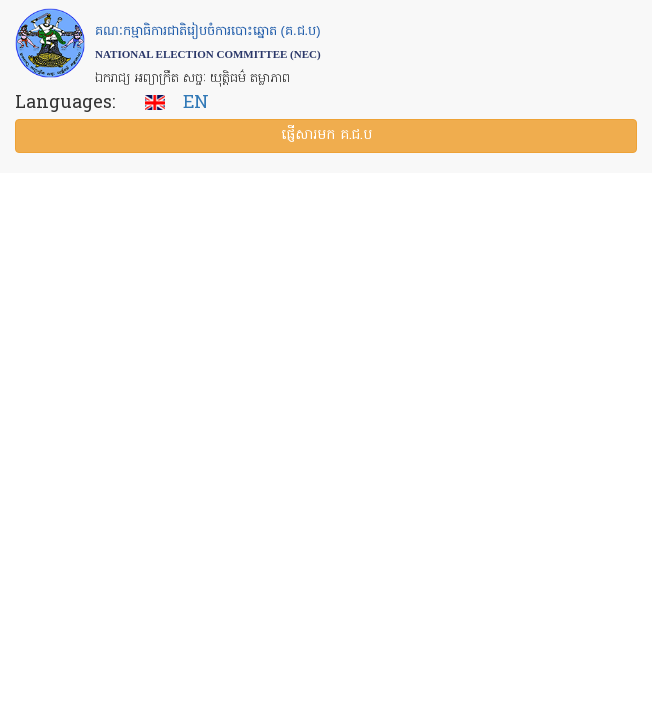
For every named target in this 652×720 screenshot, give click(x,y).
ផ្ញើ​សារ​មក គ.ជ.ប (326, 135)
